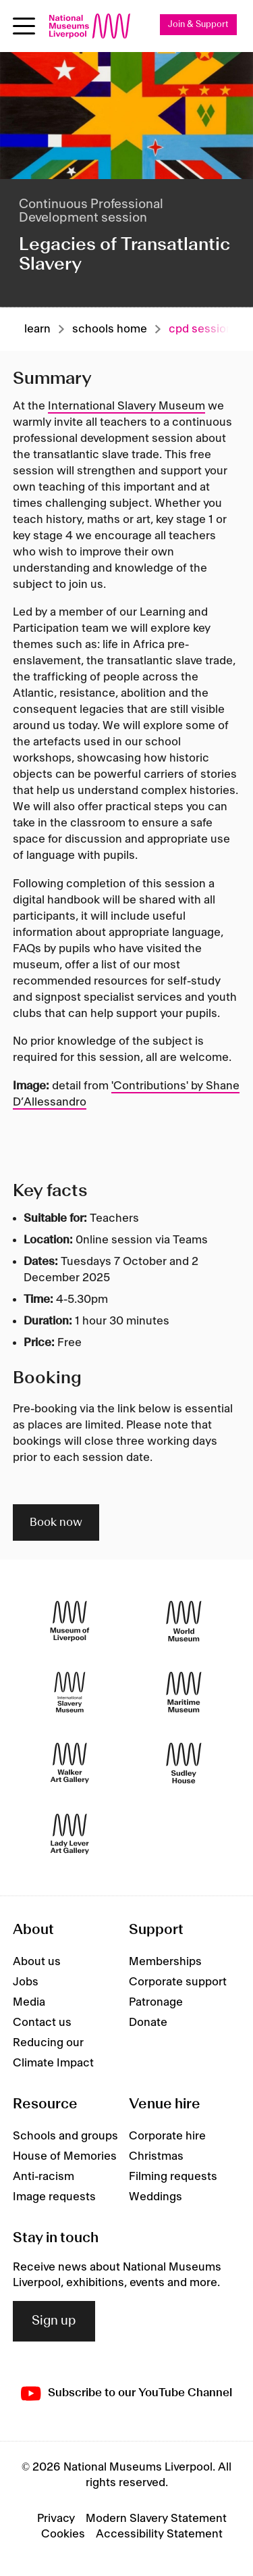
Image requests (54, 2197)
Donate (148, 2022)
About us (37, 1962)
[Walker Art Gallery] (70, 1763)
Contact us (42, 2022)
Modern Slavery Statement (156, 2518)
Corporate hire (167, 2136)
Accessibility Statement (159, 2534)
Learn (37, 329)
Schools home (109, 329)
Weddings (155, 2197)
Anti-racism (43, 2177)
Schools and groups (65, 2136)
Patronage (156, 2002)
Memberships (165, 1962)
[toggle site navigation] (24, 26)
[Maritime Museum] (184, 1692)
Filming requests (173, 2177)
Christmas (156, 2156)
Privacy (56, 2518)
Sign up (54, 2321)
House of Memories (65, 2156)
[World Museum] (184, 1621)
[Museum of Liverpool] (70, 1621)
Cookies (63, 2534)
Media (29, 2002)
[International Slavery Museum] (70, 1692)
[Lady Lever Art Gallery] (70, 1834)
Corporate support (178, 1982)
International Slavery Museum (126, 406)
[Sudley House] (184, 1763)
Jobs (25, 1982)
